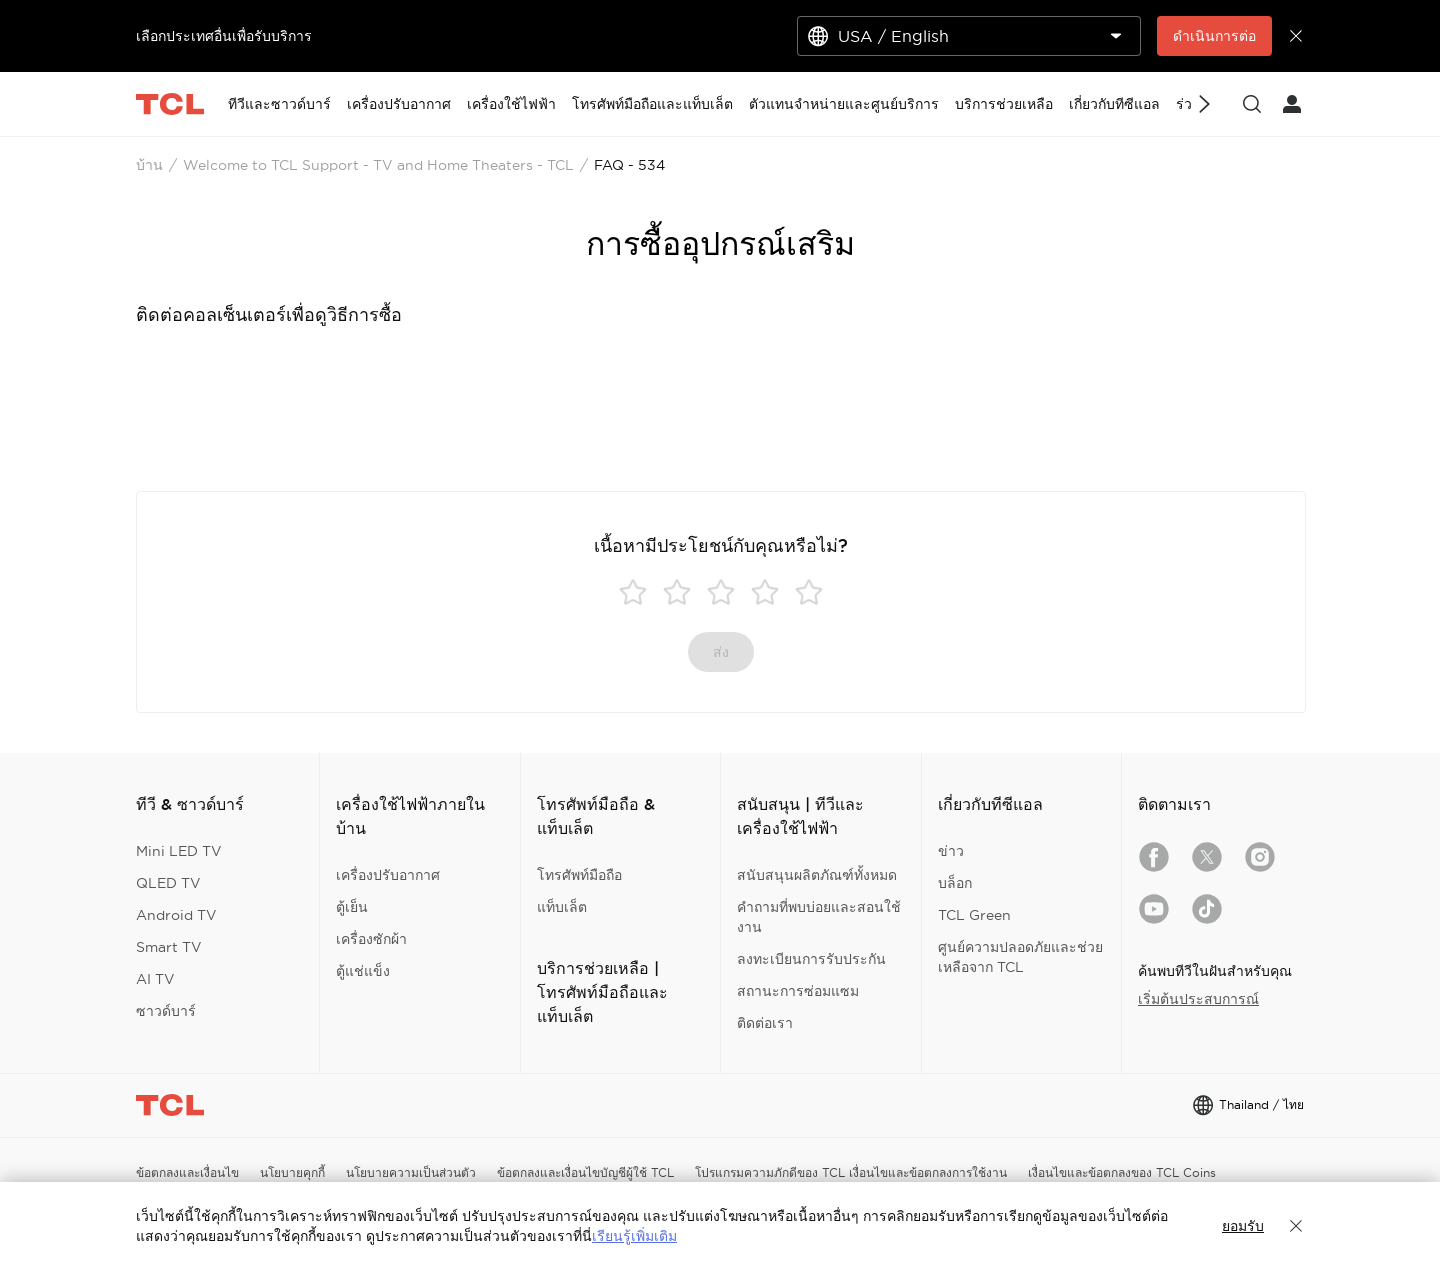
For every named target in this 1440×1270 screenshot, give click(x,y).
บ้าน (149, 165)
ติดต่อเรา (765, 1023)
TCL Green (974, 915)
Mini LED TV (179, 851)
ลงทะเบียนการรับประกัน (811, 959)
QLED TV (168, 883)
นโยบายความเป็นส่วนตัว (411, 1172)
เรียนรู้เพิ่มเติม (634, 1236)
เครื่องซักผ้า (371, 939)
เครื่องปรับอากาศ (388, 875)
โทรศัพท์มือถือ (579, 875)
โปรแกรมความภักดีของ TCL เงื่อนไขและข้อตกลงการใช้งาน (851, 1172)
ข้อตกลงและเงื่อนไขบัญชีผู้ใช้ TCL (585, 1172)
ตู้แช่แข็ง (363, 971)
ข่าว (951, 851)
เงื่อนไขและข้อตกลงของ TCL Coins (1122, 1172)
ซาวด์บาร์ (166, 1011)
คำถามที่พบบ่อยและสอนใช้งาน (819, 917)
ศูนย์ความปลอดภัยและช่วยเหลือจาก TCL (1020, 957)
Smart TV (169, 947)
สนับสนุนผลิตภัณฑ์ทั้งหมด (817, 875)
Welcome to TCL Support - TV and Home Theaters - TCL (378, 165)
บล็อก (955, 883)
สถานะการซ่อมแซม (798, 991)
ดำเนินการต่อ (1214, 36)
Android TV (176, 915)
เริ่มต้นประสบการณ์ (1198, 999)
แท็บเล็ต (562, 907)
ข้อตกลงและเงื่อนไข (187, 1172)
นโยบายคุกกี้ (292, 1172)
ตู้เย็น (352, 907)
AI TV (155, 979)
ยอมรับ (1243, 1226)
